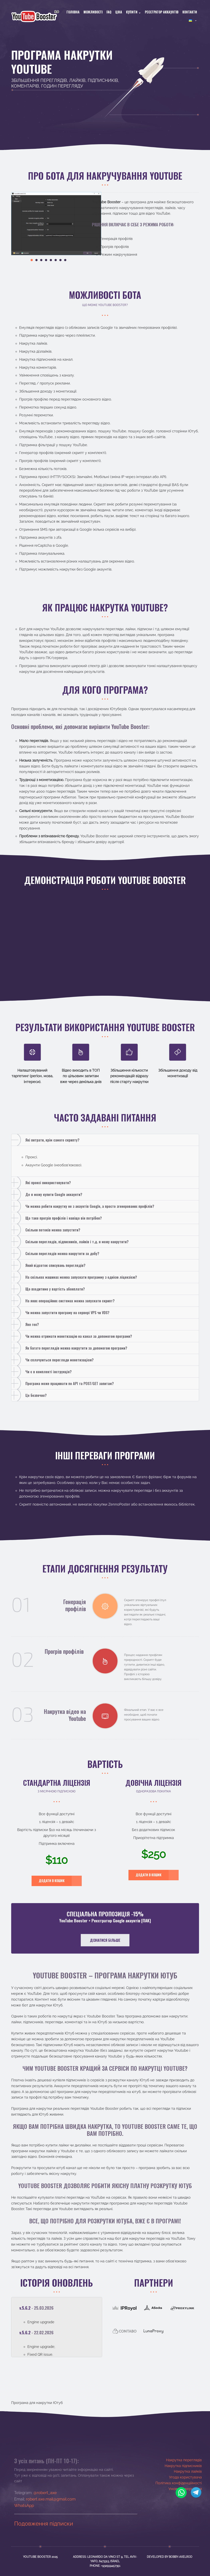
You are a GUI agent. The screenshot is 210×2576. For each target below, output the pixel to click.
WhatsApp (24, 2505)
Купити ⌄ (133, 12)
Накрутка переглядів (184, 2460)
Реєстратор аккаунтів (161, 12)
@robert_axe (45, 2492)
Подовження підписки (43, 2523)
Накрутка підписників (183, 2466)
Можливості (93, 12)
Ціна (118, 12)
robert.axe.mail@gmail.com (51, 2499)
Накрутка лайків (188, 2471)
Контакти (189, 12)
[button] (57, 1881)
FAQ (108, 12)
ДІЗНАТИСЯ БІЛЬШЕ (105, 1940)
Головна (73, 12)
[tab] (105, 1610)
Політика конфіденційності (178, 2483)
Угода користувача (185, 2477)
